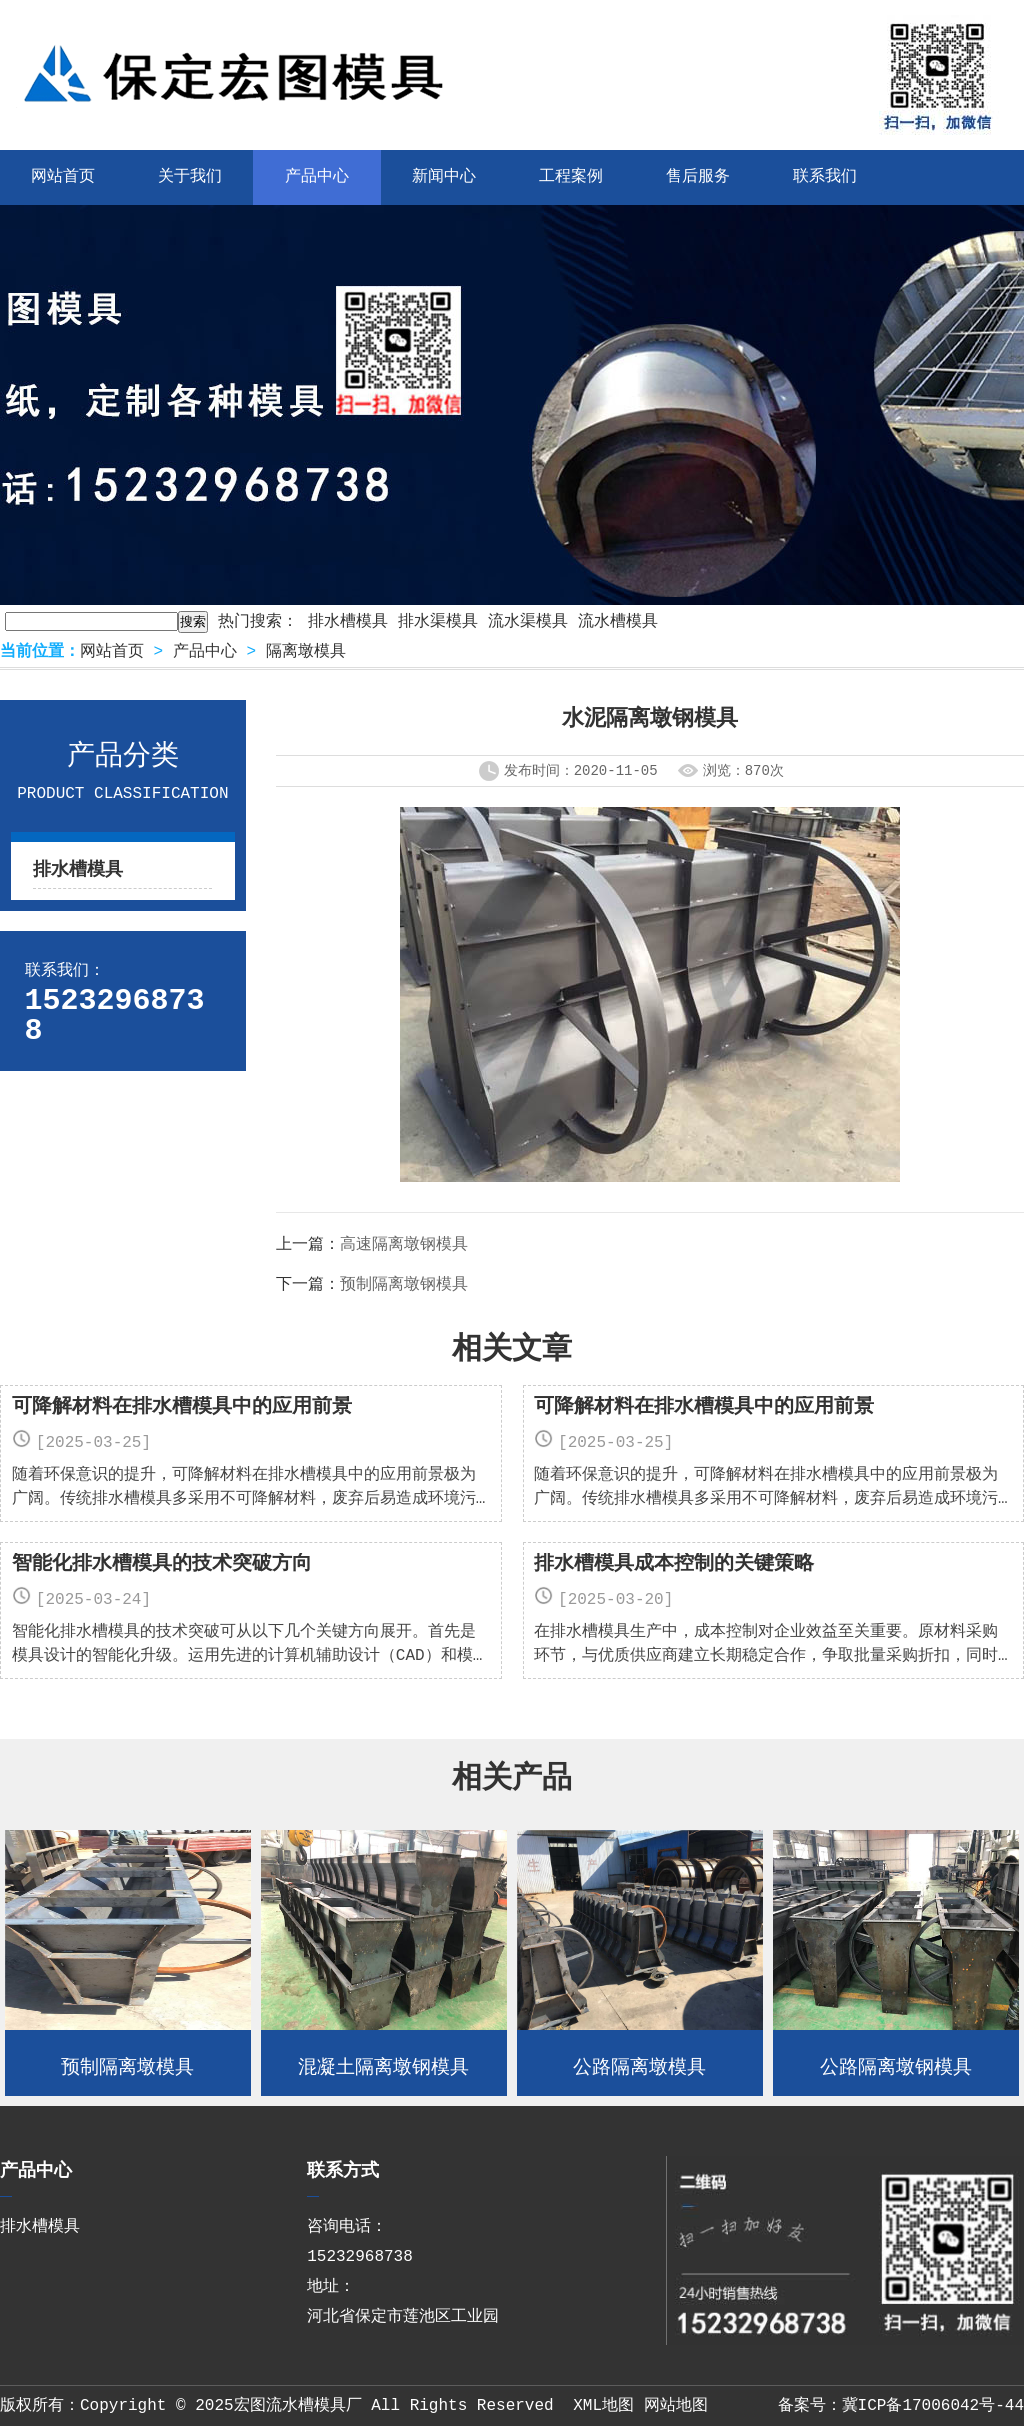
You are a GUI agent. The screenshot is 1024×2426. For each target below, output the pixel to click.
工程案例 (571, 177)
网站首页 (112, 652)
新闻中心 (444, 177)
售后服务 (698, 177)
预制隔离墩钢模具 (404, 1285)
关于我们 (190, 177)
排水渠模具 (438, 622)
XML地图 (603, 2406)
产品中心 (317, 177)
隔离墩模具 (306, 652)
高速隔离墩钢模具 (404, 1245)
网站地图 (676, 2406)
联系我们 (825, 177)
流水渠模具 (528, 622)
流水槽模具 (618, 622)
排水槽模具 (348, 622)
